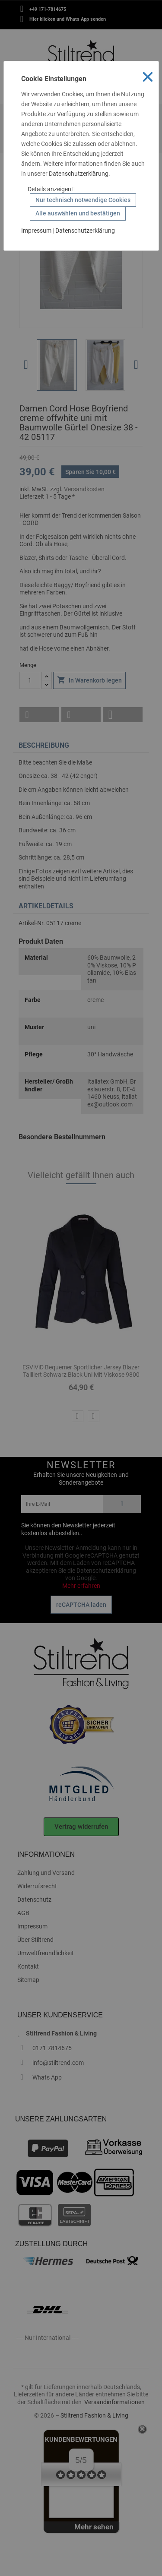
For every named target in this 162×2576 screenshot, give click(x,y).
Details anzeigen (51, 189)
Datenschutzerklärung (78, 173)
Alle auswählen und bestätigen (77, 213)
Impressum (36, 230)
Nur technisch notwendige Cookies (82, 199)
